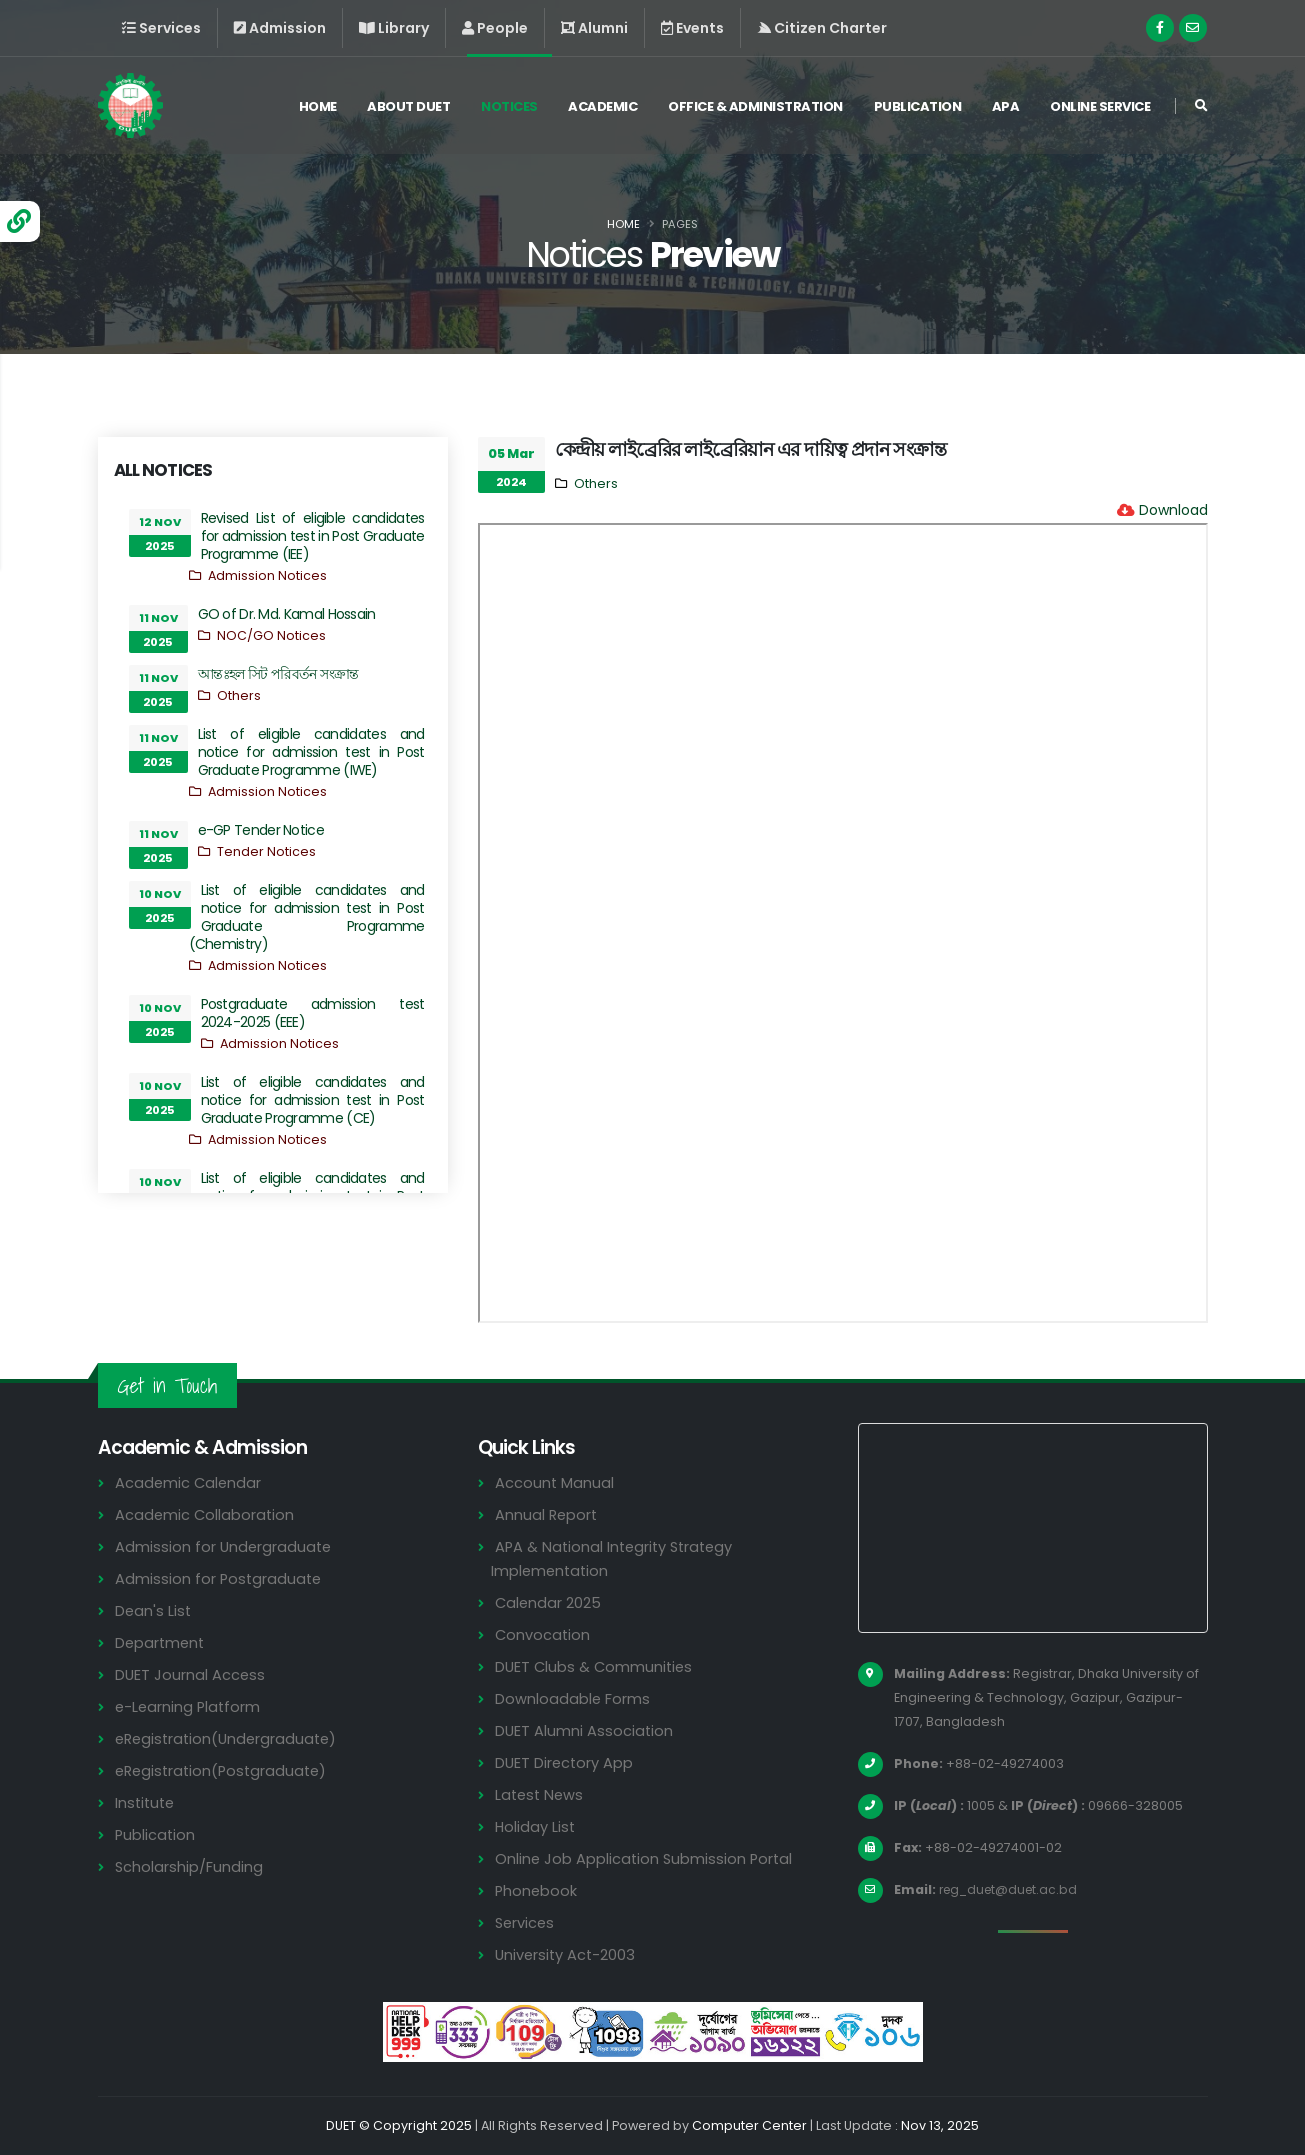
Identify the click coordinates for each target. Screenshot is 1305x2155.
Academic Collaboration (206, 1514)
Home (318, 108)
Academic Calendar (189, 1482)
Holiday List (536, 1826)
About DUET (408, 108)
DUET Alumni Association (585, 1730)
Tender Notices (266, 851)
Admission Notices (267, 575)
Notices (509, 108)
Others (239, 695)
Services (526, 1922)
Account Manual (555, 1482)
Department (161, 1642)
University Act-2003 (567, 1954)
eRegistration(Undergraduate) (230, 1738)
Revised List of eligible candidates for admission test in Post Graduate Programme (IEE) (313, 536)
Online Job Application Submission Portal (646, 1858)
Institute (146, 1802)
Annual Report (547, 1514)
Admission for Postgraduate (220, 1578)
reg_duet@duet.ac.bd (1012, 1889)
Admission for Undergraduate (225, 1546)
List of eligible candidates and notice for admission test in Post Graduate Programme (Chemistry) (307, 917)
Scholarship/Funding (189, 1866)
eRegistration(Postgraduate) (225, 1770)
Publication (918, 108)
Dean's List (154, 1610)
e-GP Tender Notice (261, 830)
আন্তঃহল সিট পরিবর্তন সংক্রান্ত (278, 674)
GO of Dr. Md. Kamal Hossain (287, 614)
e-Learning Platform (189, 1706)
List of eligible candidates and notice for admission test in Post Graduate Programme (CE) (313, 1100)
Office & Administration (755, 108)
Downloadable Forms (573, 1698)
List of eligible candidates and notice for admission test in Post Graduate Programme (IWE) (311, 752)
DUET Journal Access (191, 1674)
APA (1006, 108)
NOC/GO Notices (271, 635)
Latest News (541, 1794)
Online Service (1100, 108)
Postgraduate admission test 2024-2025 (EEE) (313, 1013)
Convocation (543, 1634)
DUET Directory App (566, 1762)
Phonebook (537, 1890)
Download (1173, 510)
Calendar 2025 (549, 1602)
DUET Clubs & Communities (596, 1666)
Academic (602, 108)
